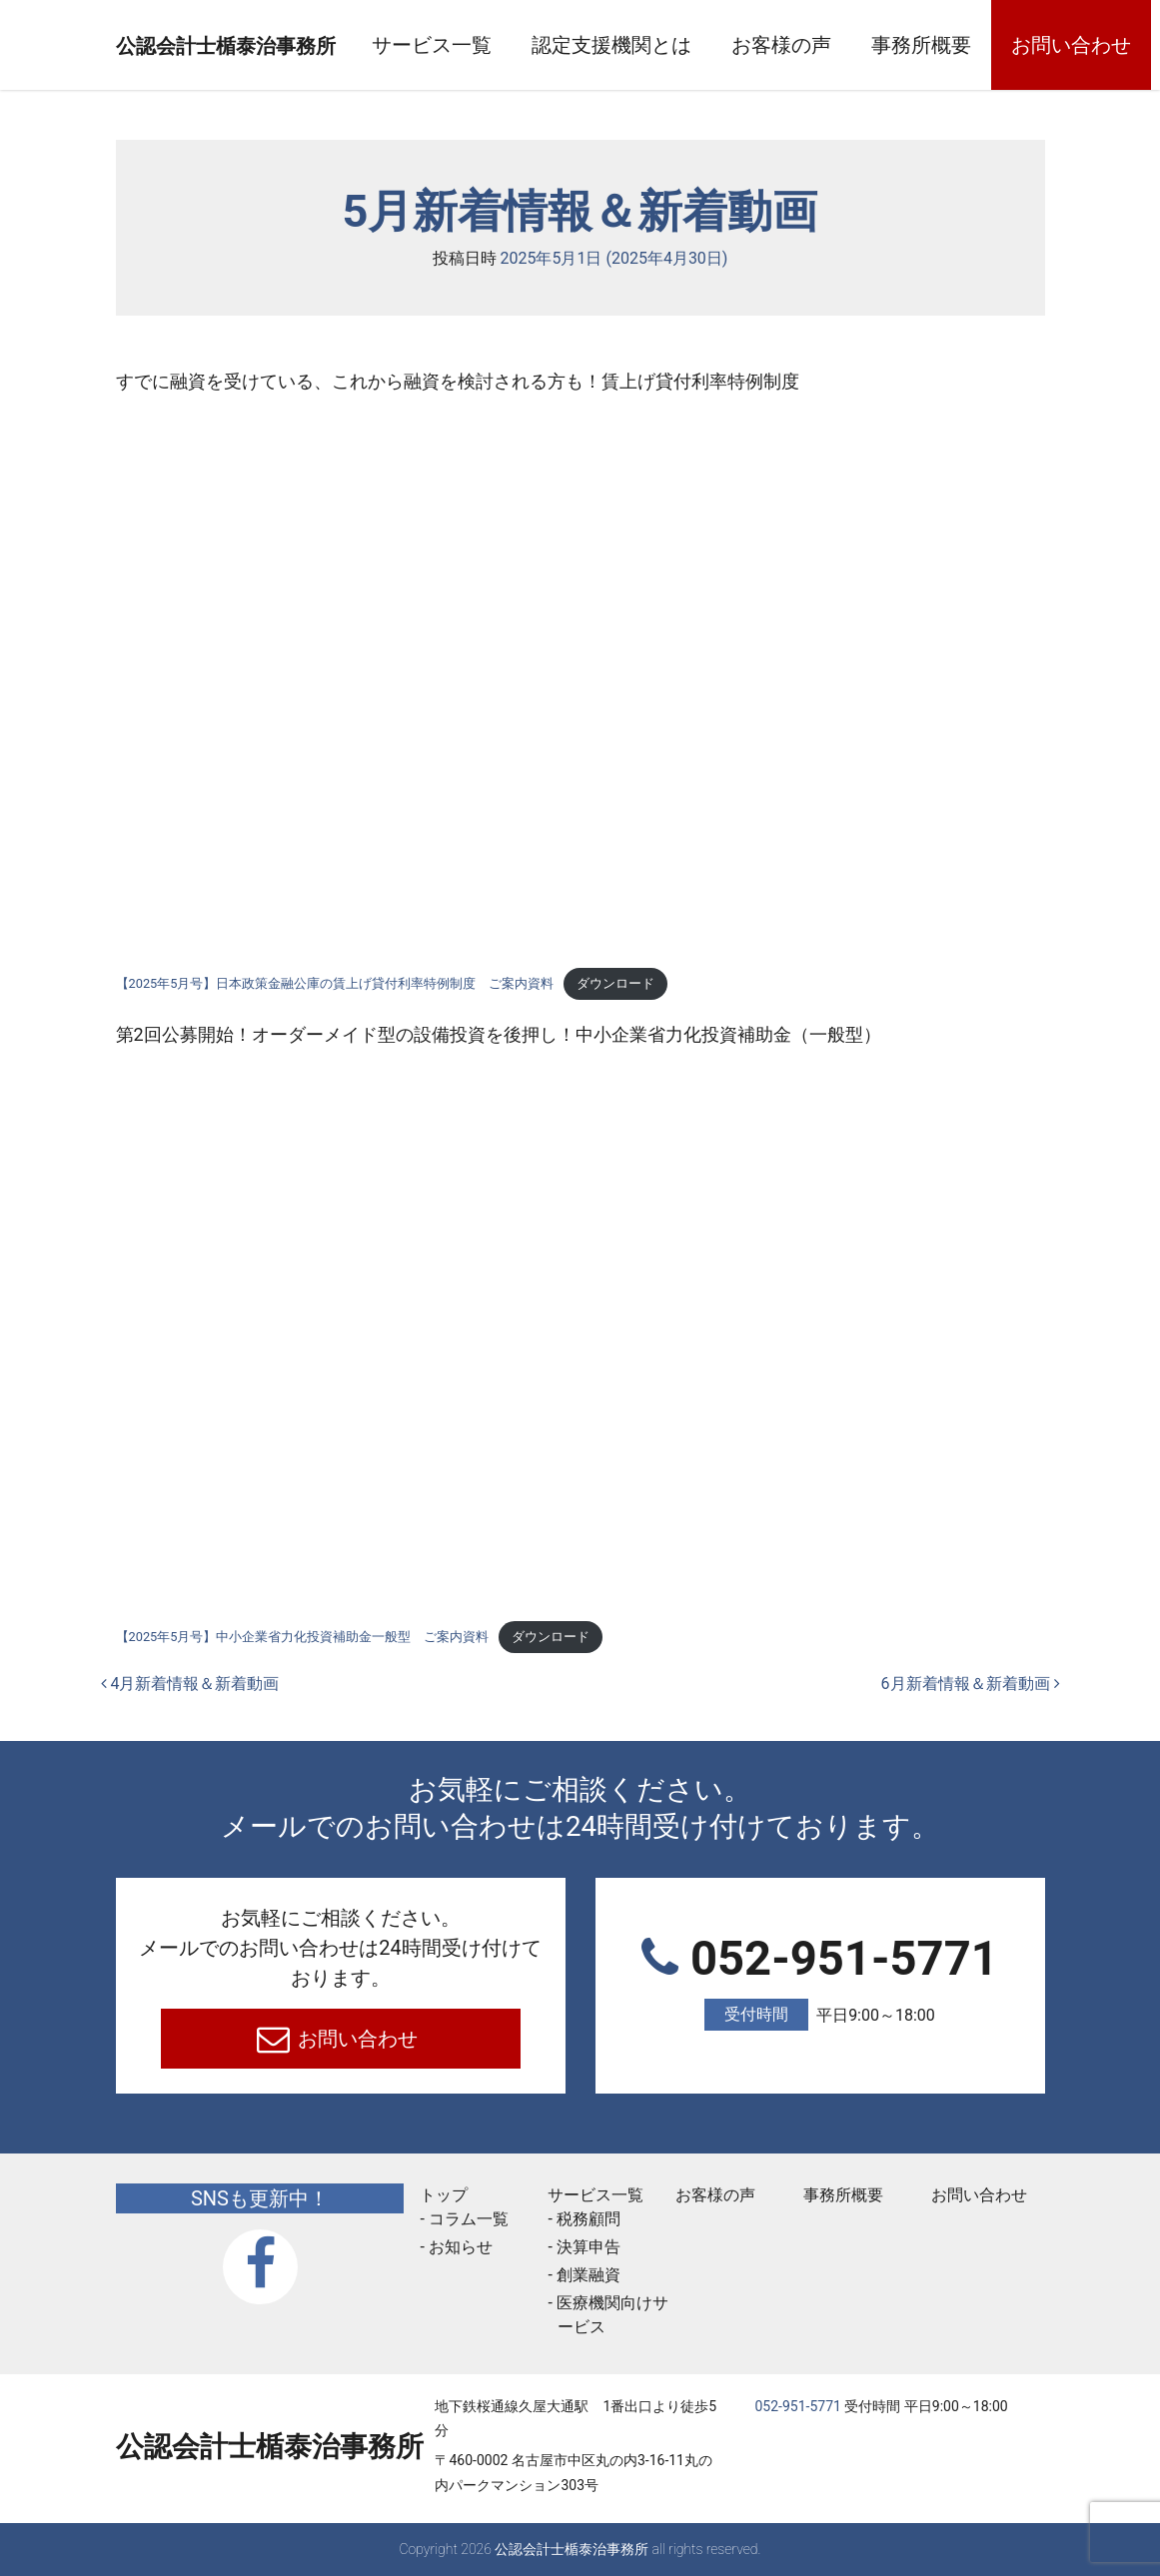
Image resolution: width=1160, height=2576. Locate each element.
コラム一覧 (469, 2218)
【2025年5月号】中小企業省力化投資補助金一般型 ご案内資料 (303, 1636)
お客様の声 (869, 45)
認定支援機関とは (699, 45)
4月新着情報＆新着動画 (190, 1683)
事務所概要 (1009, 45)
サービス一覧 (520, 45)
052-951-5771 (820, 1982)
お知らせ (461, 2246)
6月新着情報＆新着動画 (970, 1683)
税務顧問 (588, 2218)
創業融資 (588, 2274)
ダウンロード (615, 983)
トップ (444, 2194)
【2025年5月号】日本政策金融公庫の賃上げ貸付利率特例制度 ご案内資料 (335, 983)
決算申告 (588, 2246)
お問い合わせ (355, 2039)
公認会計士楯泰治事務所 (270, 45)
